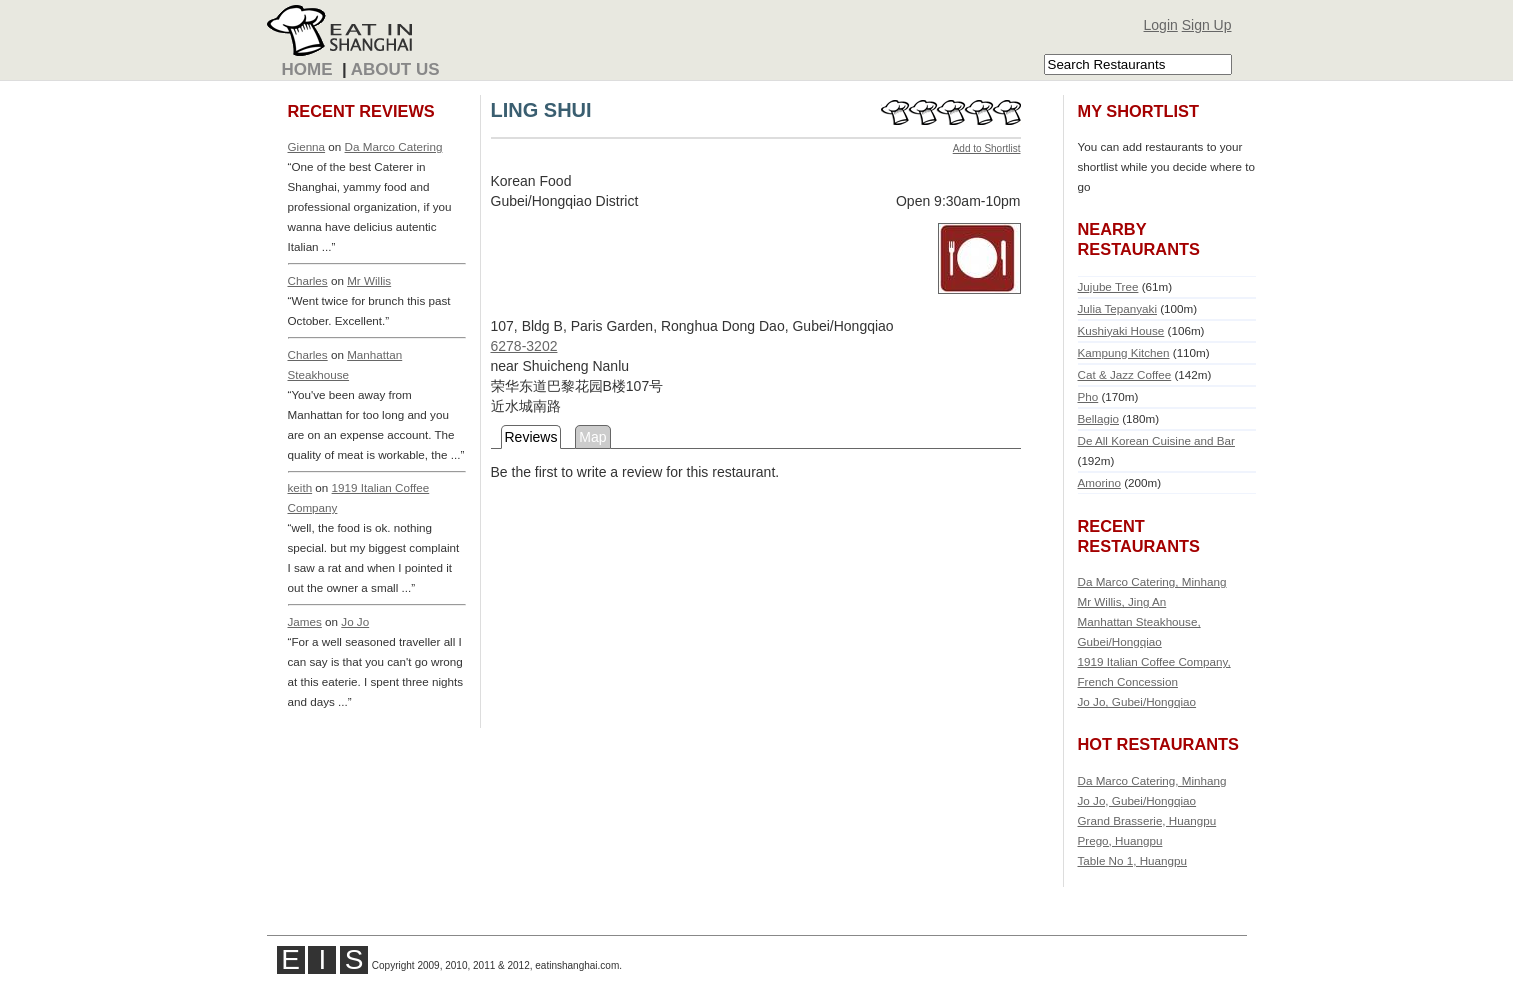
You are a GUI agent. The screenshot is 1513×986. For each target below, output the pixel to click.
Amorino (1099, 482)
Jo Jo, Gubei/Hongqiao (1137, 701)
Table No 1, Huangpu (1133, 860)
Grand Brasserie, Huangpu (1147, 820)
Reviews (531, 437)
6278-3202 (524, 346)
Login (1161, 25)
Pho (1088, 396)
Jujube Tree (1108, 286)
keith (300, 487)
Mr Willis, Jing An (1122, 601)
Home (307, 69)
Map (592, 437)
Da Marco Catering (394, 146)
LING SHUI (541, 110)
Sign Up (1207, 25)
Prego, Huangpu (1120, 840)
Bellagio (1098, 418)
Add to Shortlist (987, 148)
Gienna (307, 146)
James (305, 621)
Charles (308, 280)
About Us (395, 69)
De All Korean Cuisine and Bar (1156, 440)
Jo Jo (355, 621)
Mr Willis (369, 280)
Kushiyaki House (1121, 330)
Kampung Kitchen (1124, 352)
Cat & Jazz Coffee (1125, 374)
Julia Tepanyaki (1118, 308)
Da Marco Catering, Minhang (1152, 581)
